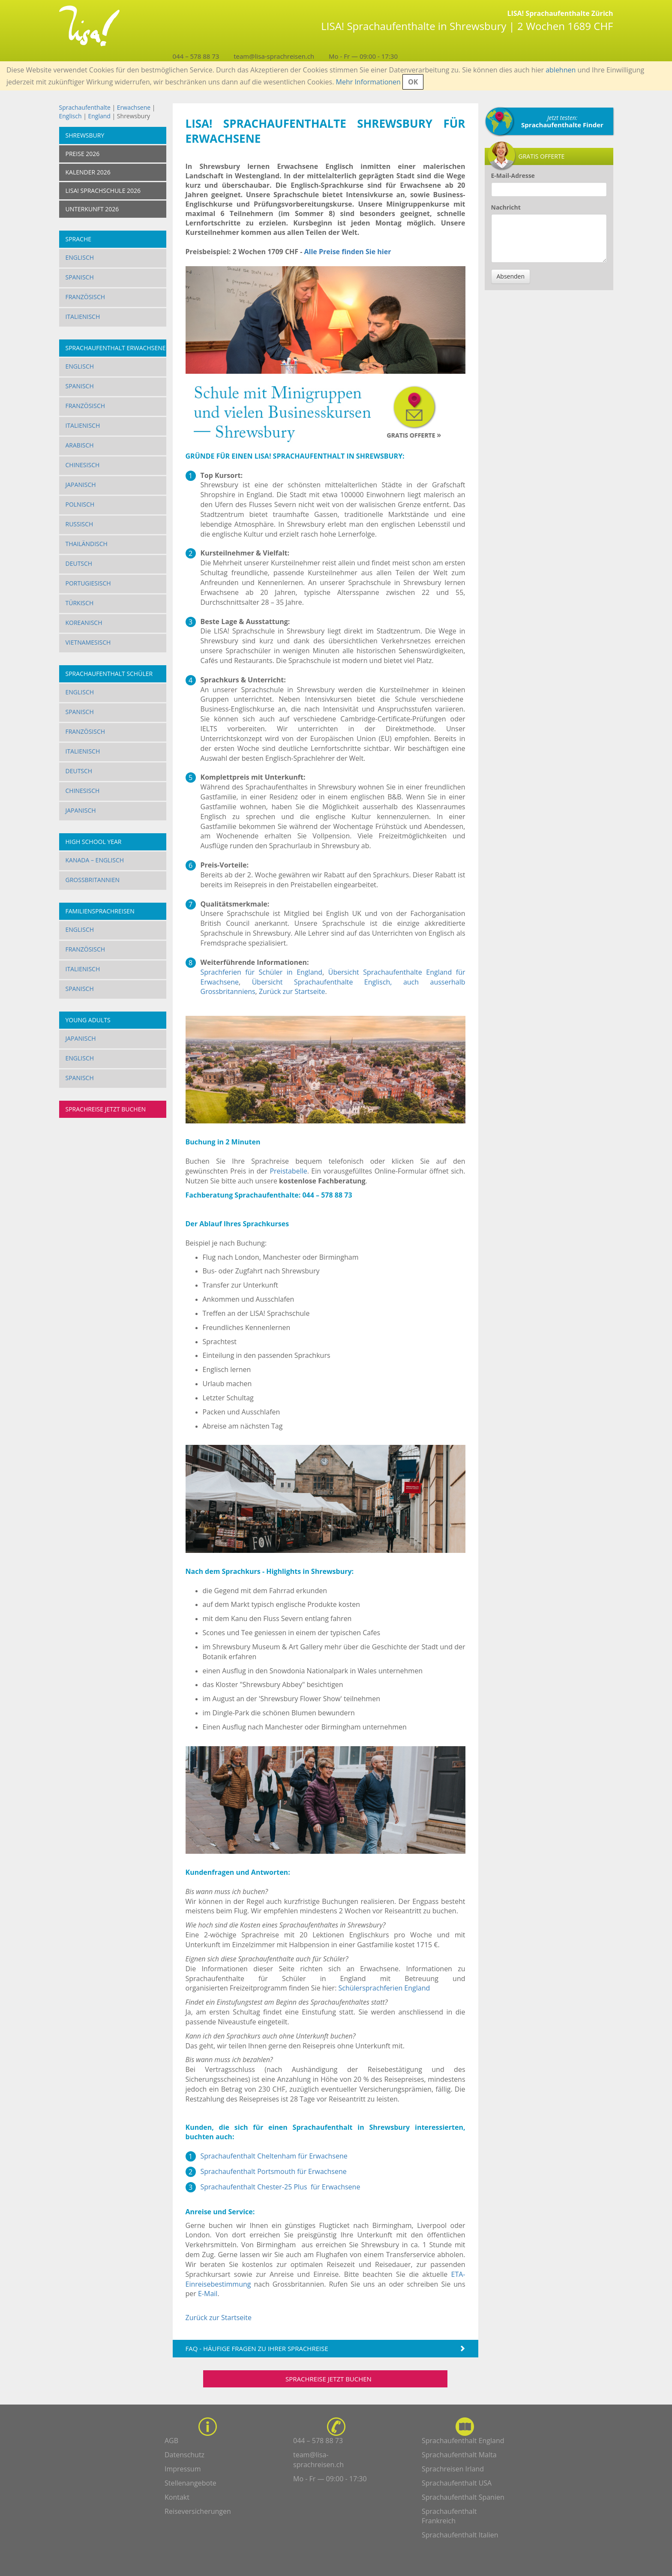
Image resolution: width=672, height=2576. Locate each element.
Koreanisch (84, 622)
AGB (171, 2440)
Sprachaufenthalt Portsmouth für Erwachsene (274, 2171)
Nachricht (506, 207)
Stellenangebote (190, 2483)
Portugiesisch (88, 583)
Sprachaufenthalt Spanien (463, 2497)
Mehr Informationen (368, 82)
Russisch (79, 524)
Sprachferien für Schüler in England (262, 972)
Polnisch (80, 504)
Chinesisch (83, 465)
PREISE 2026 (83, 154)
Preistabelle (288, 1171)
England (100, 116)
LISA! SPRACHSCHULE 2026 (103, 190)
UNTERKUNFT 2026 (92, 209)
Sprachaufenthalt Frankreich (449, 2516)
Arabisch (80, 445)
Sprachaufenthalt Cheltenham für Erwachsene (274, 2156)
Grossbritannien (93, 880)
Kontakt (177, 2497)
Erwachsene (133, 107)
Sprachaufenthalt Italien (460, 2535)
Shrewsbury (85, 135)
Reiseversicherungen (198, 2511)
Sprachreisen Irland (453, 2469)
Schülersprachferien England (384, 1988)
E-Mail (207, 2293)
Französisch (85, 297)
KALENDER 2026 (88, 172)
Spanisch (80, 277)
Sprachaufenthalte (85, 107)
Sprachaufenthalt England (463, 2440)
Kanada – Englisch (95, 860)
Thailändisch (87, 544)
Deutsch (79, 563)
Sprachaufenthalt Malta (459, 2454)
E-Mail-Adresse (513, 175)
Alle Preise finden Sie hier (347, 251)
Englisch (70, 116)
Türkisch (80, 603)
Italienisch (83, 316)
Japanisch (81, 484)
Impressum (183, 2469)
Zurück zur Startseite (292, 991)
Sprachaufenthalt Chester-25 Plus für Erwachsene (280, 2187)
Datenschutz (184, 2454)
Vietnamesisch (88, 642)
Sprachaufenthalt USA (457, 2483)
